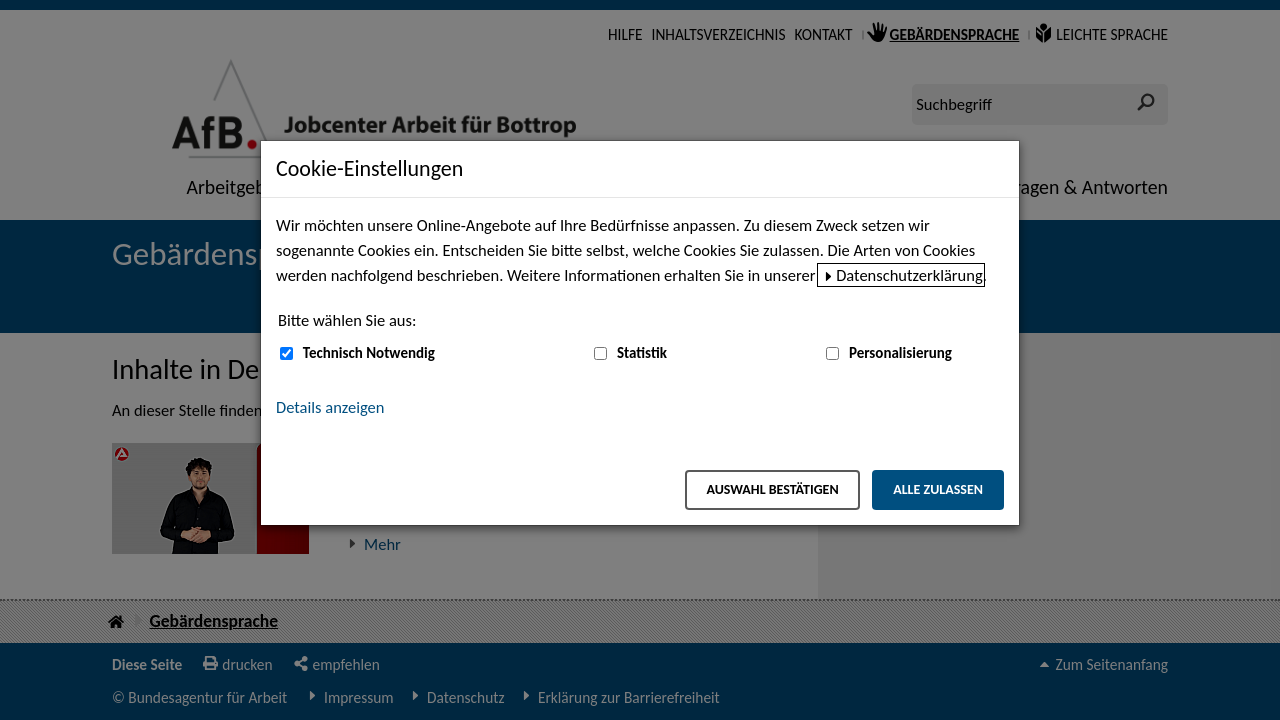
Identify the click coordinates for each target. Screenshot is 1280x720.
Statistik (642, 353)
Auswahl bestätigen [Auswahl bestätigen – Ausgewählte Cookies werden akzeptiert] (772, 489)
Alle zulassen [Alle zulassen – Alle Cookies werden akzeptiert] (938, 489)
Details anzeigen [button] (330, 407)
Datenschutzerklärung (909, 275)
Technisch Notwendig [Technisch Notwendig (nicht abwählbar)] (369, 353)
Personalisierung (900, 353)
